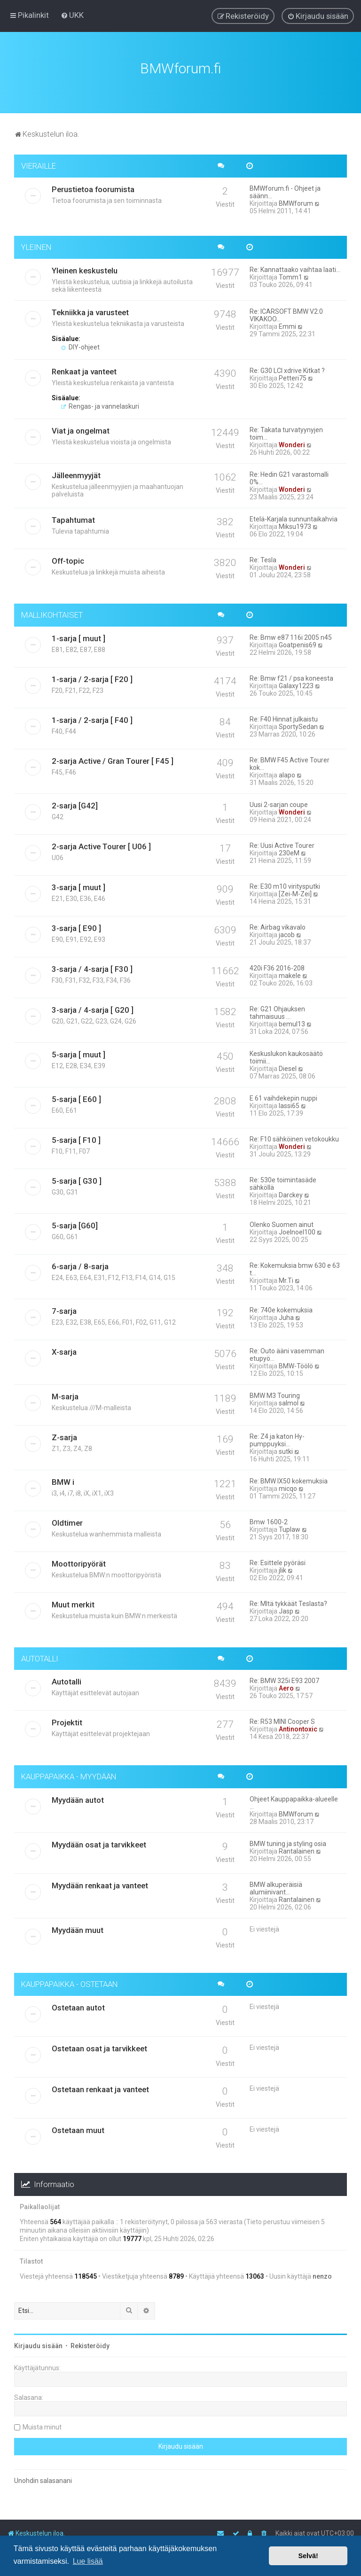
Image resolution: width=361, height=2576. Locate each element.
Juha (286, 1314)
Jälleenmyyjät (76, 472)
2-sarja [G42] (75, 802)
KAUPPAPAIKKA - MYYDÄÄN (69, 1773)
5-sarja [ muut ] (78, 1051)
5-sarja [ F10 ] (76, 1136)
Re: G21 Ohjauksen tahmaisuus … (277, 1009)
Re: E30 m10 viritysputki (285, 883)
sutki (286, 1448)
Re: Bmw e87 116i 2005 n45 (291, 634)
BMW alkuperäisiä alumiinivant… (276, 1885)
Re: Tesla (263, 556)
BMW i (63, 1478)
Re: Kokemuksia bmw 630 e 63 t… (295, 1265)
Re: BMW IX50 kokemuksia (289, 1478)
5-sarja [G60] (75, 1222)
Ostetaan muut (78, 2127)
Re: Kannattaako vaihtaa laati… (295, 266)
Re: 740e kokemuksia (281, 1307)
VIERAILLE (38, 163)
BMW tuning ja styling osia (288, 1841)
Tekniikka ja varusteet (90, 309)
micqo (288, 1485)
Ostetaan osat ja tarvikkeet (99, 2045)
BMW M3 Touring (275, 1392)
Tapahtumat (73, 516)
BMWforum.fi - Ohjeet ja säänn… (285, 188)
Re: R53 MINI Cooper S (282, 1719)
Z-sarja (64, 1434)
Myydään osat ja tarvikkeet (99, 1842)
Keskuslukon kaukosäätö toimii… (286, 1054)
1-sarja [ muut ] (78, 635)
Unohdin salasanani (43, 2477)
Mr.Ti (286, 1277)
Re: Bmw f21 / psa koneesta (291, 675)
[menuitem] (72, 15)
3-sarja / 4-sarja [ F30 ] (92, 965)
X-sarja (64, 1348)
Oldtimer (67, 1519)
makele (290, 972)
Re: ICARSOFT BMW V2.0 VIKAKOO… (286, 311)
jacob (287, 931)
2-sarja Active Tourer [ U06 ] (101, 843)
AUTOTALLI (39, 1655)
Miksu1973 (295, 523)
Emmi (287, 323)
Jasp (286, 1608)
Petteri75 (292, 375)
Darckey (291, 1191)
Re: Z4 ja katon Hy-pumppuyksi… (277, 1436)
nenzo (322, 2273)
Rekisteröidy (90, 2342)
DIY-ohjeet (80, 344)
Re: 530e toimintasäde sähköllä (283, 1180)
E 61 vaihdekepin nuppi (283, 1095)
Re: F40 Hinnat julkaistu (284, 716)
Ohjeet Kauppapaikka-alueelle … (294, 1800)
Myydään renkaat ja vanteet (100, 1882)
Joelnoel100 (297, 1229)
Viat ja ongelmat (81, 427)
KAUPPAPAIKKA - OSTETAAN (69, 1981)
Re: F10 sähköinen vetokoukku (294, 1136)
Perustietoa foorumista (93, 186)
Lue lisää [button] (88, 2561)
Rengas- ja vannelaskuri (100, 403)
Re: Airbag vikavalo (278, 924)
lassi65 (289, 1102)
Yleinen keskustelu (85, 267)
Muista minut (42, 2424)
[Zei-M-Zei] (295, 890)
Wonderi (292, 441)
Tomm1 (290, 274)
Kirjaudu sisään (38, 2342)
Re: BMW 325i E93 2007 (284, 1678)
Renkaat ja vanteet (84, 368)
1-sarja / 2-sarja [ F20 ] (92, 676)
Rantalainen (296, 1848)
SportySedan (298, 723)
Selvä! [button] (308, 2556)
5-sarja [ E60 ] (76, 1096)
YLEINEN (36, 243)
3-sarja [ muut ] (78, 884)
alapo (287, 772)
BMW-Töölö (296, 1362)
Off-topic (68, 557)
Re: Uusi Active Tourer (282, 842)
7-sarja (64, 1307)
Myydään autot (78, 1797)
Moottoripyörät (79, 1560)
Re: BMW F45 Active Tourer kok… (290, 760)
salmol (288, 1400)
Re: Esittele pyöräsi (278, 1559)
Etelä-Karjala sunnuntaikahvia (293, 516)
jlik (282, 1567)
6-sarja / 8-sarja (80, 1263)
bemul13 (292, 1020)
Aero (286, 1685)
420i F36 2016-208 (277, 965)
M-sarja (65, 1393)
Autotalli (66, 1679)
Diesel (288, 1065)
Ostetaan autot (78, 2004)
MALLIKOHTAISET (52, 611)
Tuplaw (289, 1526)
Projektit (67, 1719)
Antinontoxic (298, 1726)
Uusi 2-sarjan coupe (279, 801)
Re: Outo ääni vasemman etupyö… (287, 1351)
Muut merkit (73, 1601)
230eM (289, 849)
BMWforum (296, 200)
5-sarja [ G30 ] (77, 1177)
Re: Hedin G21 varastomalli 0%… (289, 474)
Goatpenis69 (297, 641)
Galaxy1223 (296, 682)
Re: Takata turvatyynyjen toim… (286, 430)
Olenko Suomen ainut (282, 1221)
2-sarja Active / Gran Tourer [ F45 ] (112, 757)
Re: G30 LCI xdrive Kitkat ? (287, 367)
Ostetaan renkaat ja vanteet (100, 2086)
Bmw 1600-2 (269, 1518)
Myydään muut (77, 1927)
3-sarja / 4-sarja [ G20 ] (92, 1006)
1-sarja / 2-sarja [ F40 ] (92, 717)
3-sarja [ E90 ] (76, 925)
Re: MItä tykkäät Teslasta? (288, 1600)
